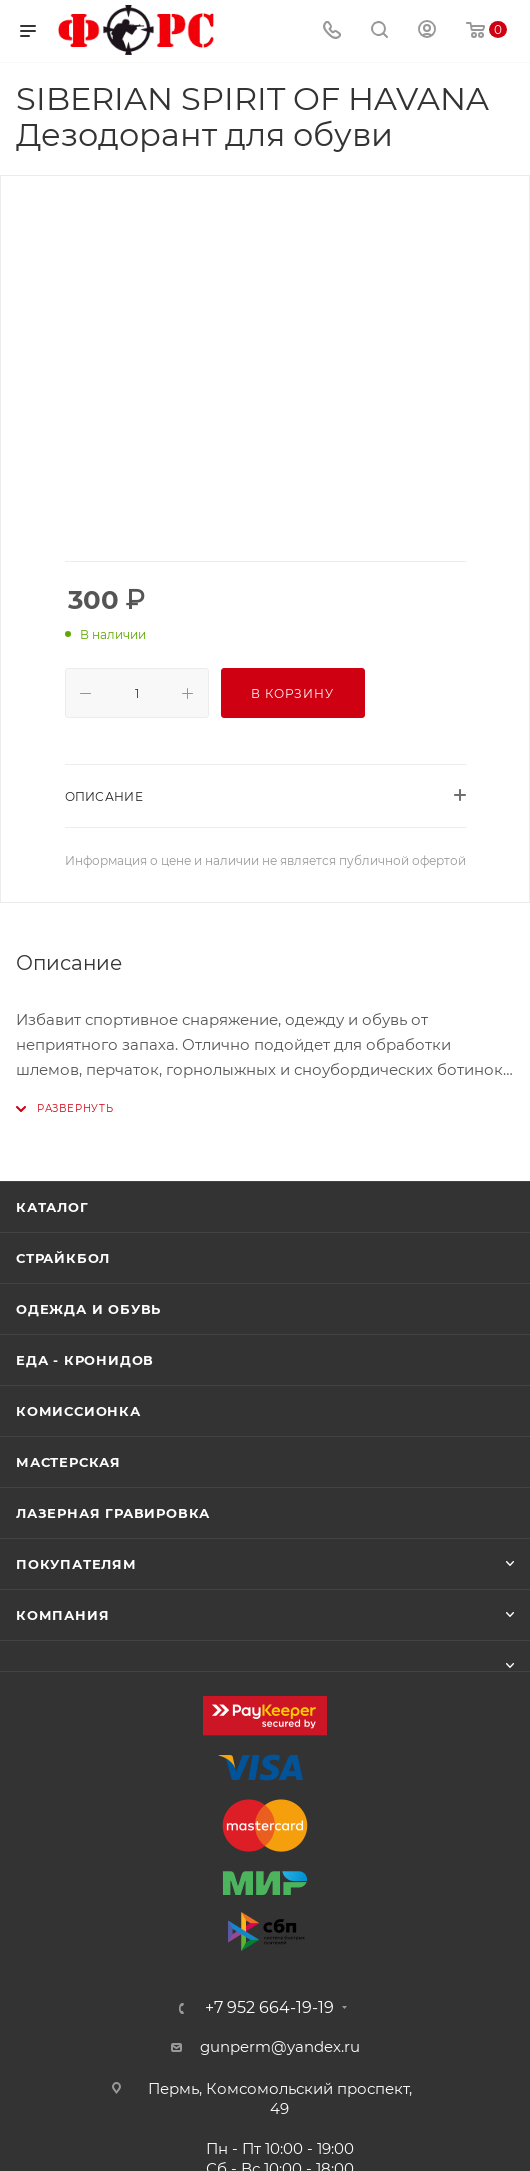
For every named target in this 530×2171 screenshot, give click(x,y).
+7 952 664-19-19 (269, 2008)
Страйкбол (63, 1258)
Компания (62, 1615)
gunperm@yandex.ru (280, 2046)
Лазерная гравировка (113, 1513)
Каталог (52, 1207)
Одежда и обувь (88, 1309)
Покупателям (76, 1564)
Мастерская (68, 1462)
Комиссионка (78, 1411)
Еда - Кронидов (85, 1360)
